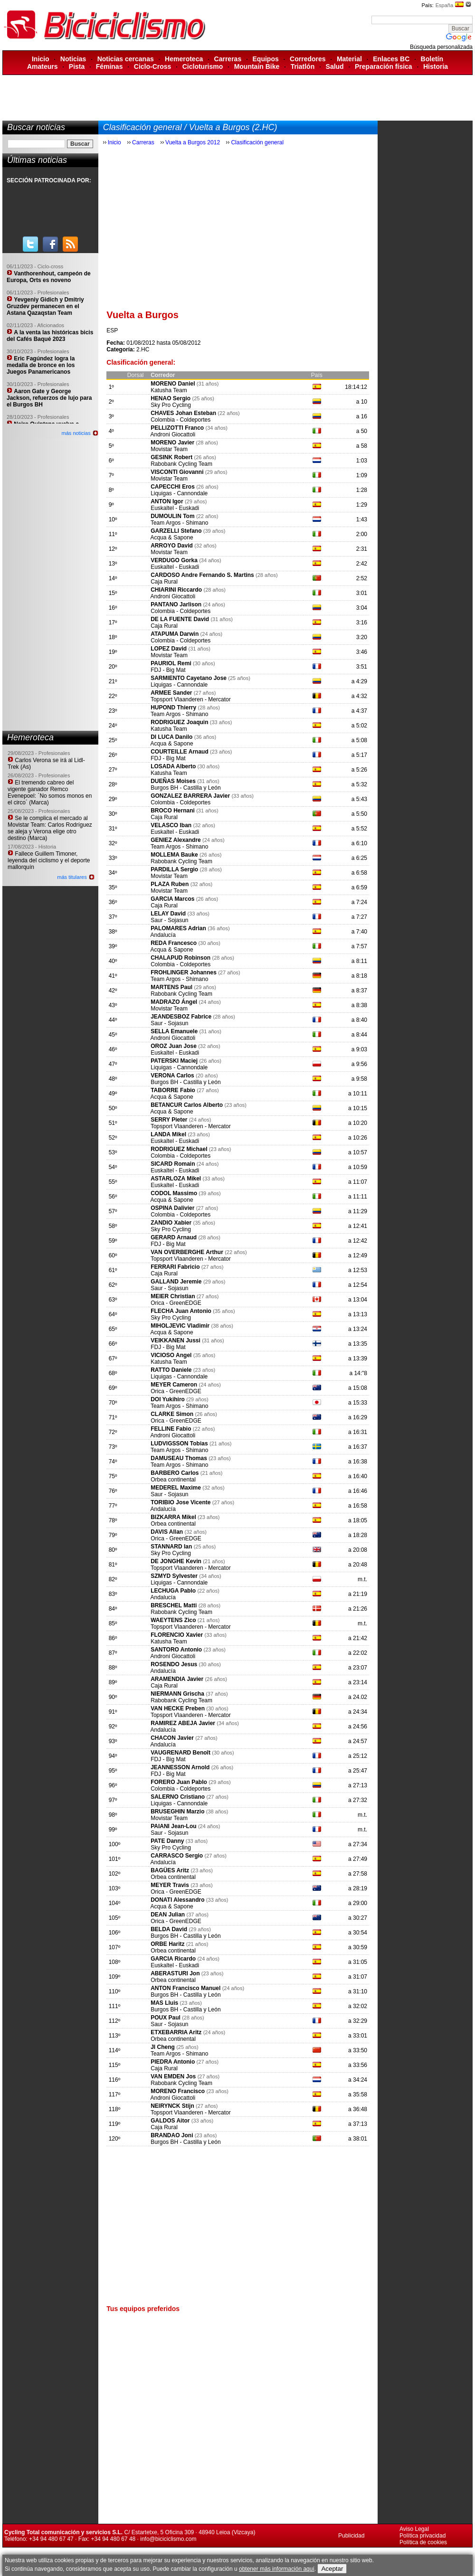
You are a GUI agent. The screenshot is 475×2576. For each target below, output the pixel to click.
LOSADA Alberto (173, 766)
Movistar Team (169, 449)
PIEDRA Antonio (173, 2061)
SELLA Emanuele (174, 1031)
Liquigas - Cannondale (179, 493)
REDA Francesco (174, 943)
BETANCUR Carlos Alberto (187, 1105)
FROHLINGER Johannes (184, 972)
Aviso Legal (414, 2529)
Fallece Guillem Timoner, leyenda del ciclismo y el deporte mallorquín (49, 860)
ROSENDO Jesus (174, 1664)
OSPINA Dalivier (172, 1208)
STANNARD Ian (171, 1546)
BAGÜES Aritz (170, 1870)
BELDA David (169, 1929)
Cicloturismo (202, 66)
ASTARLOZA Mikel (176, 1178)
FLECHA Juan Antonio (181, 1311)
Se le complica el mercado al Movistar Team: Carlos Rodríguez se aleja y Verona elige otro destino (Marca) (50, 828)
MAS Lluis (164, 2003)
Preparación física (383, 66)
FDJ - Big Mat (168, 670)
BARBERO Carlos (175, 1473)
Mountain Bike (257, 66)
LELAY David (168, 913)
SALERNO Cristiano (178, 1796)
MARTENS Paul (171, 987)
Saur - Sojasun (169, 920)
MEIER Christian (173, 1296)
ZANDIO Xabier (171, 1222)
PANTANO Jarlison (176, 604)
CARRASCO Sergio (177, 1855)
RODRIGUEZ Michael (179, 1149)
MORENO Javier (172, 442)
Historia (435, 66)
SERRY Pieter (169, 1119)
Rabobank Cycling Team (181, 464)
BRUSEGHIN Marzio (177, 1811)
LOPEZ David (169, 648)
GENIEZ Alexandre (176, 840)
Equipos (266, 59)
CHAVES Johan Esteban (183, 413)
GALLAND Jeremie (176, 1281)
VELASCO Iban (171, 825)
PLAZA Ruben (170, 884)
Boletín (432, 59)
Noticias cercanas (125, 59)
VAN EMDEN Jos (173, 2076)
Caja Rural (164, 581)
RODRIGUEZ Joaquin (179, 722)
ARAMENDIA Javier (177, 1679)
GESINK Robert (171, 457)
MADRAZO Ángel (174, 1002)
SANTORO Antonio (176, 1649)
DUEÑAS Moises (173, 781)
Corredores (307, 59)
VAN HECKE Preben (178, 1708)
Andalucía (162, 935)
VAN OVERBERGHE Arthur (187, 1252)
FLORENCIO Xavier (177, 1635)
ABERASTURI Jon (175, 1973)
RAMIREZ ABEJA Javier (183, 1723)
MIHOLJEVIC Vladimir (180, 1325)
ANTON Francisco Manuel (185, 1988)
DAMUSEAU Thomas (179, 1458)
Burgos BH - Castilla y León (185, 787)
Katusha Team (169, 390)
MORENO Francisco (178, 2091)
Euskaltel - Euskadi (175, 508)
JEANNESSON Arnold (180, 1767)
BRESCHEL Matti (174, 1605)
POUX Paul (165, 2017)
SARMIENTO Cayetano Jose (189, 678)
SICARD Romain (173, 1164)
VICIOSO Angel (171, 1355)
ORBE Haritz (167, 1944)
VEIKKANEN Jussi (175, 1340)
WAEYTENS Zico (173, 1620)
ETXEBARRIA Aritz (176, 2032)
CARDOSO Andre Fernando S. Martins (202, 575)
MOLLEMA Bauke (174, 854)
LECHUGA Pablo (173, 1590)
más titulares (71, 877)
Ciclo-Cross (152, 66)
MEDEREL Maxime (176, 1487)
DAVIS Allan (167, 1532)
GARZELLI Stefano (176, 531)
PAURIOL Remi (171, 663)
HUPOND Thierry (173, 707)
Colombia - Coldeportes (180, 419)
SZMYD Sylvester (174, 1576)
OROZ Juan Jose (174, 1046)
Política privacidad (422, 2535)
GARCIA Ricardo (173, 1958)
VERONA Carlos (172, 1075)
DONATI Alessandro (177, 1900)
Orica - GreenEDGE (176, 1303)
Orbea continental (173, 1479)
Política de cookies (423, 2542)
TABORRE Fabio (173, 1090)
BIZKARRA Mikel (173, 1517)
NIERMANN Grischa (177, 1693)
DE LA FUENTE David (180, 619)
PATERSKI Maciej (174, 1060)
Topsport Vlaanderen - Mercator (191, 699)
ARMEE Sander (171, 692)
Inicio (40, 59)
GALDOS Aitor (170, 2120)
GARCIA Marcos (172, 899)
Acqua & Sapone (171, 537)
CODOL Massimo (174, 1193)
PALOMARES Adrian (178, 928)
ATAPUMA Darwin (175, 634)
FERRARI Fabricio (175, 1267)
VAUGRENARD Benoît (180, 1752)
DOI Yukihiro (168, 1399)
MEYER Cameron (174, 1384)
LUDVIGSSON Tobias (179, 1443)
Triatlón (303, 66)
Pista (77, 66)
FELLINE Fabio (171, 1428)
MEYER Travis (170, 1885)
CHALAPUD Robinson (180, 957)
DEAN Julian (168, 1914)
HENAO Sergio (170, 398)
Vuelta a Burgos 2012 (192, 142)
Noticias (73, 59)
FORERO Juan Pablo (179, 1782)
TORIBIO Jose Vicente (180, 1502)
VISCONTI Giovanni (177, 472)
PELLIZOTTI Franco (177, 428)
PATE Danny (167, 1841)
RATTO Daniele (171, 1370)
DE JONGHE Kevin (176, 1561)
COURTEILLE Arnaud (180, 751)
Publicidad (351, 2535)
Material (349, 59)
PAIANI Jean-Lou (173, 1826)
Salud (335, 66)
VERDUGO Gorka (174, 560)
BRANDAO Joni (172, 2135)
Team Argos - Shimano (179, 522)
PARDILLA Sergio (174, 869)
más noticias (76, 433)
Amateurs (42, 66)
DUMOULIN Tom (172, 516)
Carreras (228, 59)
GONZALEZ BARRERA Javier (190, 796)
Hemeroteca (184, 59)
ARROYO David (172, 545)
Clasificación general (257, 142)
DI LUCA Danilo (171, 737)
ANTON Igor (167, 501)
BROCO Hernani (173, 810)
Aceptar (332, 2568)
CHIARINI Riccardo (176, 589)
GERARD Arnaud (174, 1237)
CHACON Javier (173, 1738)
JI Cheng (163, 2047)
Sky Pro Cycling (171, 405)
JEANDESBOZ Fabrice (181, 1016)
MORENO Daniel (173, 383)
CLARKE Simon (172, 1414)
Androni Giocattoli (172, 434)
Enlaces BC (391, 59)
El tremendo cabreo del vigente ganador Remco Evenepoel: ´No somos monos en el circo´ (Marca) (50, 792)
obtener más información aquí (276, 2569)
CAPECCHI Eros (173, 486)
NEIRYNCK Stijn (172, 2106)
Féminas (109, 66)
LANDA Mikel (168, 1134)
